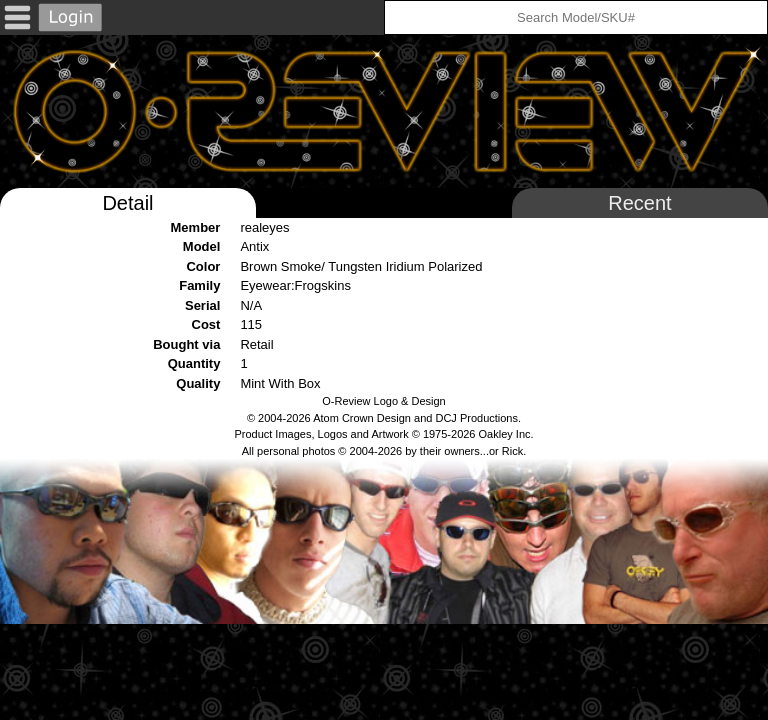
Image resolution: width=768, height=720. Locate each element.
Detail (127, 203)
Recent (639, 203)
